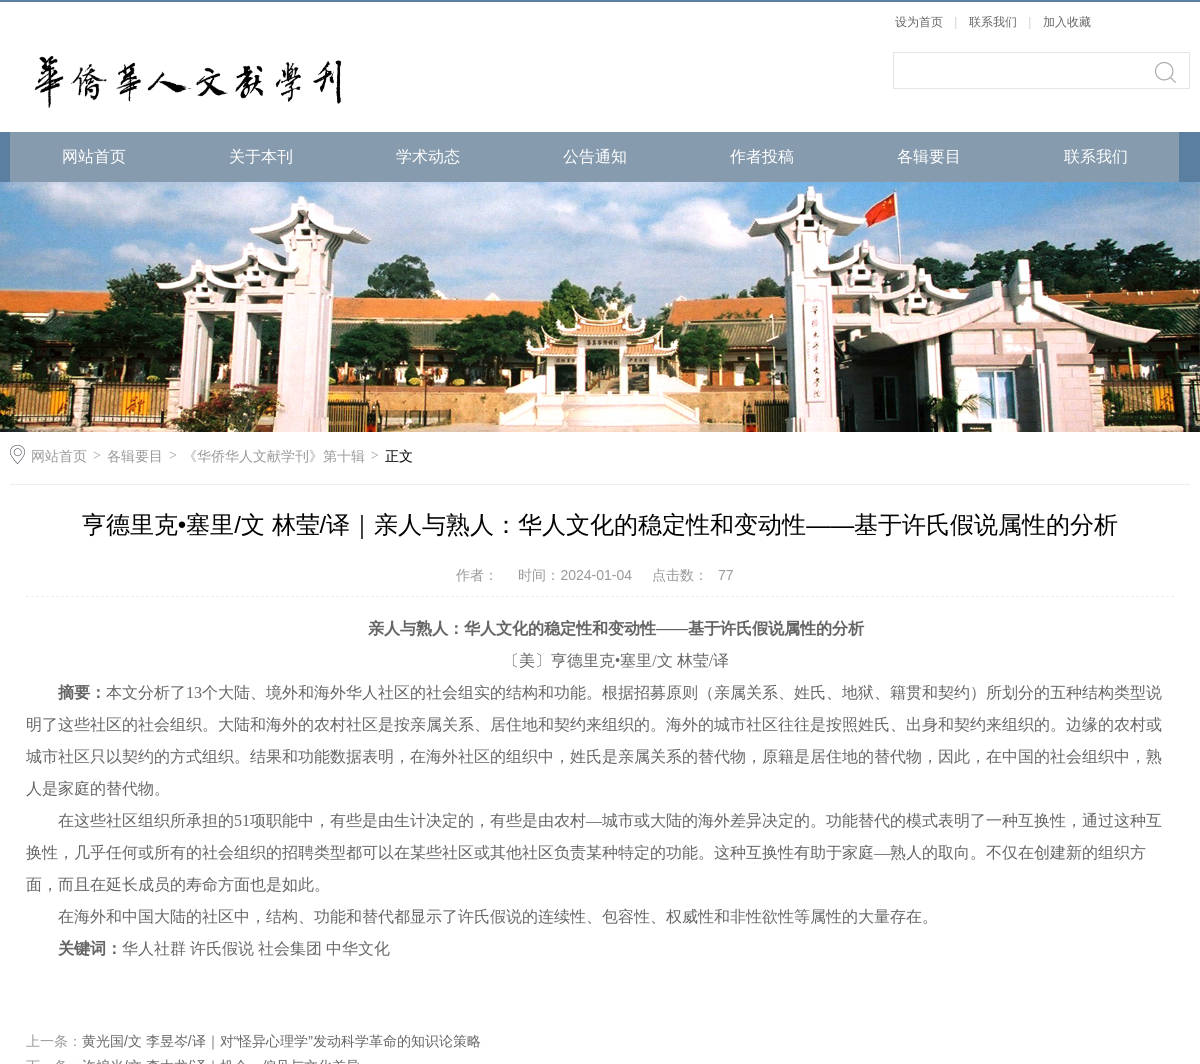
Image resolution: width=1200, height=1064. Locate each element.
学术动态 (428, 156)
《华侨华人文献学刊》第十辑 (274, 456)
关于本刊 (261, 156)
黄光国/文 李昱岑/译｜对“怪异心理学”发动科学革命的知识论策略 (281, 1041)
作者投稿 (762, 156)
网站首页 (94, 156)
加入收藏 (1067, 22)
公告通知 (595, 156)
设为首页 (919, 22)
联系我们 (994, 22)
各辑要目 (929, 156)
